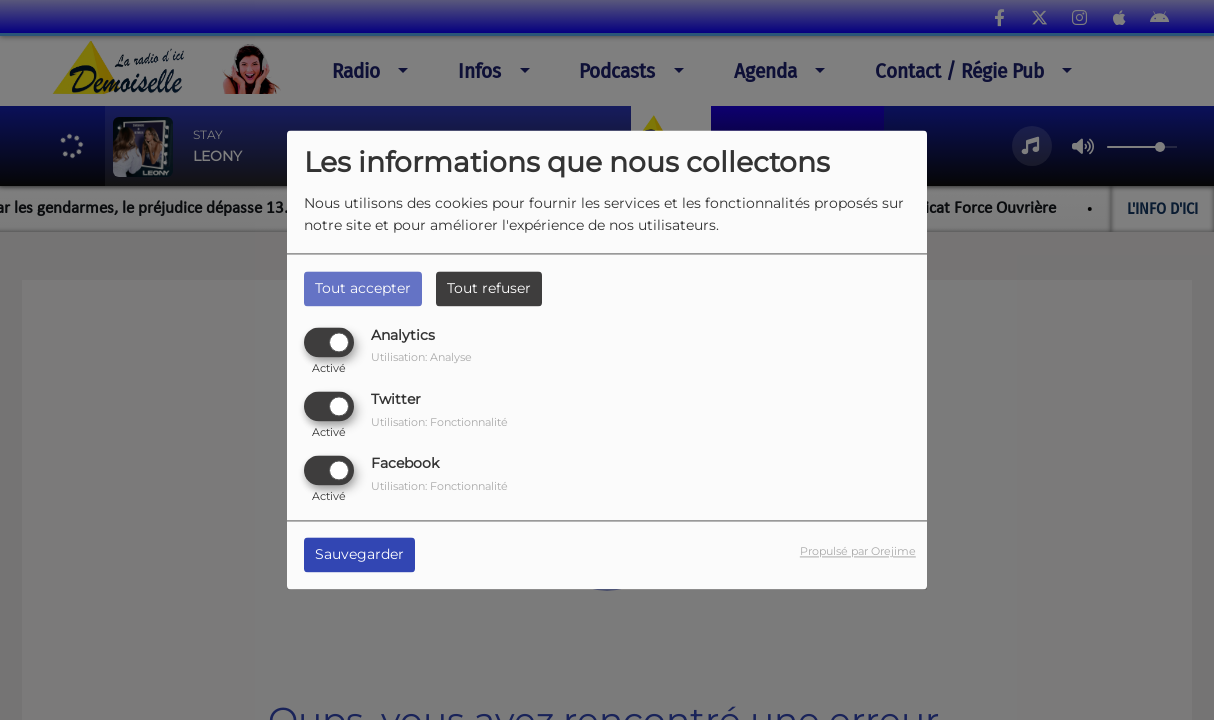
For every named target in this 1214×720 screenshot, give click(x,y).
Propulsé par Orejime (858, 552)
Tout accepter (363, 288)
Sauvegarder (359, 555)
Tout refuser (489, 288)
